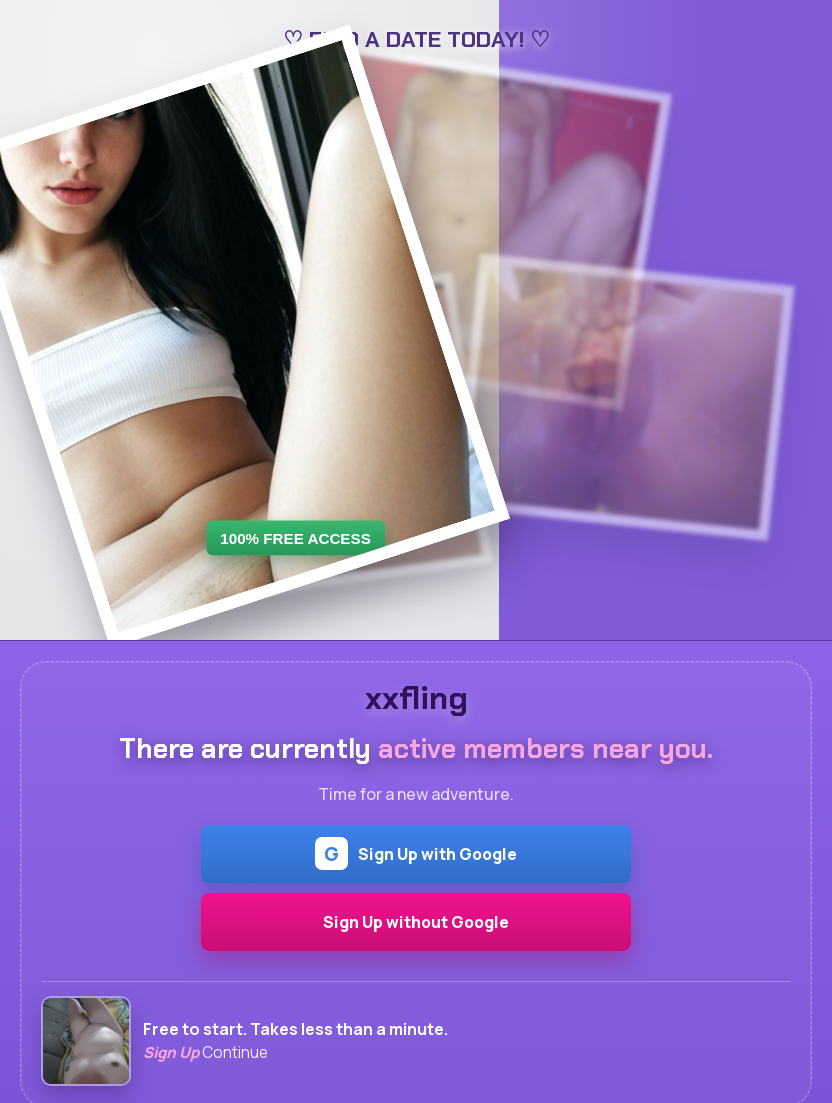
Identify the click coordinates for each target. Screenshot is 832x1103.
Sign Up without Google (416, 922)
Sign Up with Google (416, 853)
